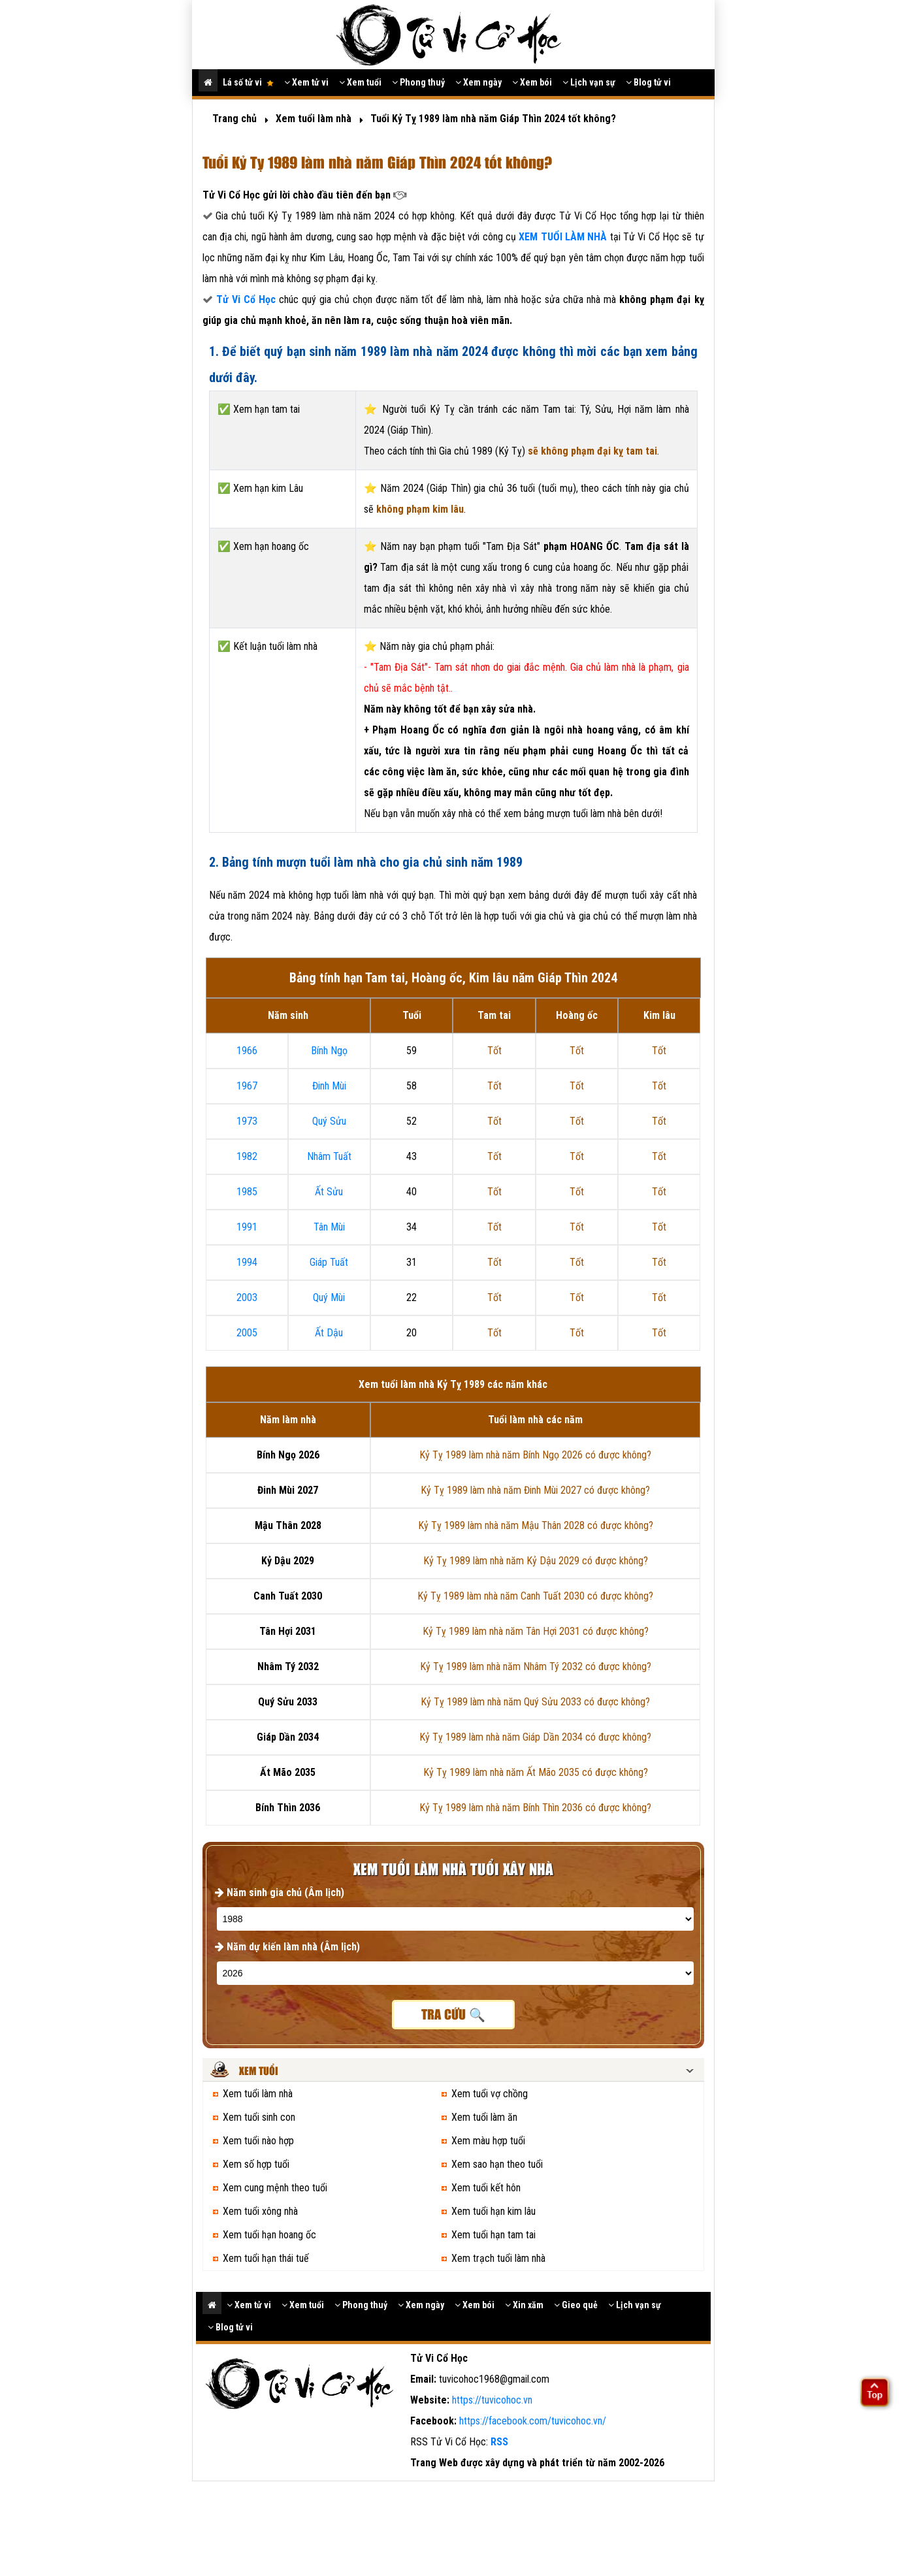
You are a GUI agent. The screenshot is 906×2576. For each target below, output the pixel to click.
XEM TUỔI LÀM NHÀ (564, 237)
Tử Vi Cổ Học (246, 299)
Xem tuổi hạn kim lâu (493, 2211)
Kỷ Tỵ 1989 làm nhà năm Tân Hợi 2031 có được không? (536, 1631)
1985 (246, 1191)
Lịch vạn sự (588, 82)
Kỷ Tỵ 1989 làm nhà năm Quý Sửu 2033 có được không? (535, 1702)
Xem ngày (478, 82)
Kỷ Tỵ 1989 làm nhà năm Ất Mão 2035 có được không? (535, 1772)
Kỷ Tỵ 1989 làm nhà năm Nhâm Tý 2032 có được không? (535, 1666)
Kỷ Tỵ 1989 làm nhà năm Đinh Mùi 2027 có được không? (535, 1490)
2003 (246, 1297)
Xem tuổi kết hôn (486, 2188)
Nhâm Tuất (329, 1156)
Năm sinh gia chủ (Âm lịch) (279, 1892)
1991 (246, 1227)
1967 (246, 1086)
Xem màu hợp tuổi (488, 2140)
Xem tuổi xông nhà (260, 2211)
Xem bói (532, 82)
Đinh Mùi (329, 1086)
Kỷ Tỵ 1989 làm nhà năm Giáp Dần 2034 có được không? (535, 1737)
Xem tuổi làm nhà (258, 2093)
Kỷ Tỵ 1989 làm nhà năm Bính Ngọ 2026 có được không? (535, 1455)
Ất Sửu (329, 1191)
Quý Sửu (329, 1121)
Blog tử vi (648, 82)
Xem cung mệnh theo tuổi (275, 2188)
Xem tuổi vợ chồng (489, 2093)
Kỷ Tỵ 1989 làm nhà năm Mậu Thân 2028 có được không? (535, 1525)
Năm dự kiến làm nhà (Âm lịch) (287, 1946)
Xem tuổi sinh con (259, 2117)
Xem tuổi (360, 82)
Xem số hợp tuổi (256, 2164)
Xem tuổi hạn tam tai (493, 2235)
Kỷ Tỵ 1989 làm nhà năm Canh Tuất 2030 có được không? (535, 1596)
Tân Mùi (329, 1227)
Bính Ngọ (329, 1050)
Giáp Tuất (329, 1262)
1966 (246, 1050)
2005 (246, 1333)
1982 (246, 1156)
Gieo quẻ (576, 2305)
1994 (246, 1262)
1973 (246, 1121)
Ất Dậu (329, 1333)
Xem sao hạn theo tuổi (497, 2164)
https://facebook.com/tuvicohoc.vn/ (532, 2421)
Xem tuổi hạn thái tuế (266, 2258)
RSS (499, 2442)
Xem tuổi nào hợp (258, 2140)
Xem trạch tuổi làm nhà (498, 2258)
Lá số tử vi (248, 82)
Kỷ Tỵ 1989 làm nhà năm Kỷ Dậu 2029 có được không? (535, 1560)
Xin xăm (524, 2305)
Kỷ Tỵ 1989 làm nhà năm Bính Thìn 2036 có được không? (535, 1807)
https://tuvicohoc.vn (492, 2400)
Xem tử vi (306, 82)
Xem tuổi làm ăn (484, 2117)
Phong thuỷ (418, 82)
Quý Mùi (329, 1297)
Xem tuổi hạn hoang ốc (269, 2235)
